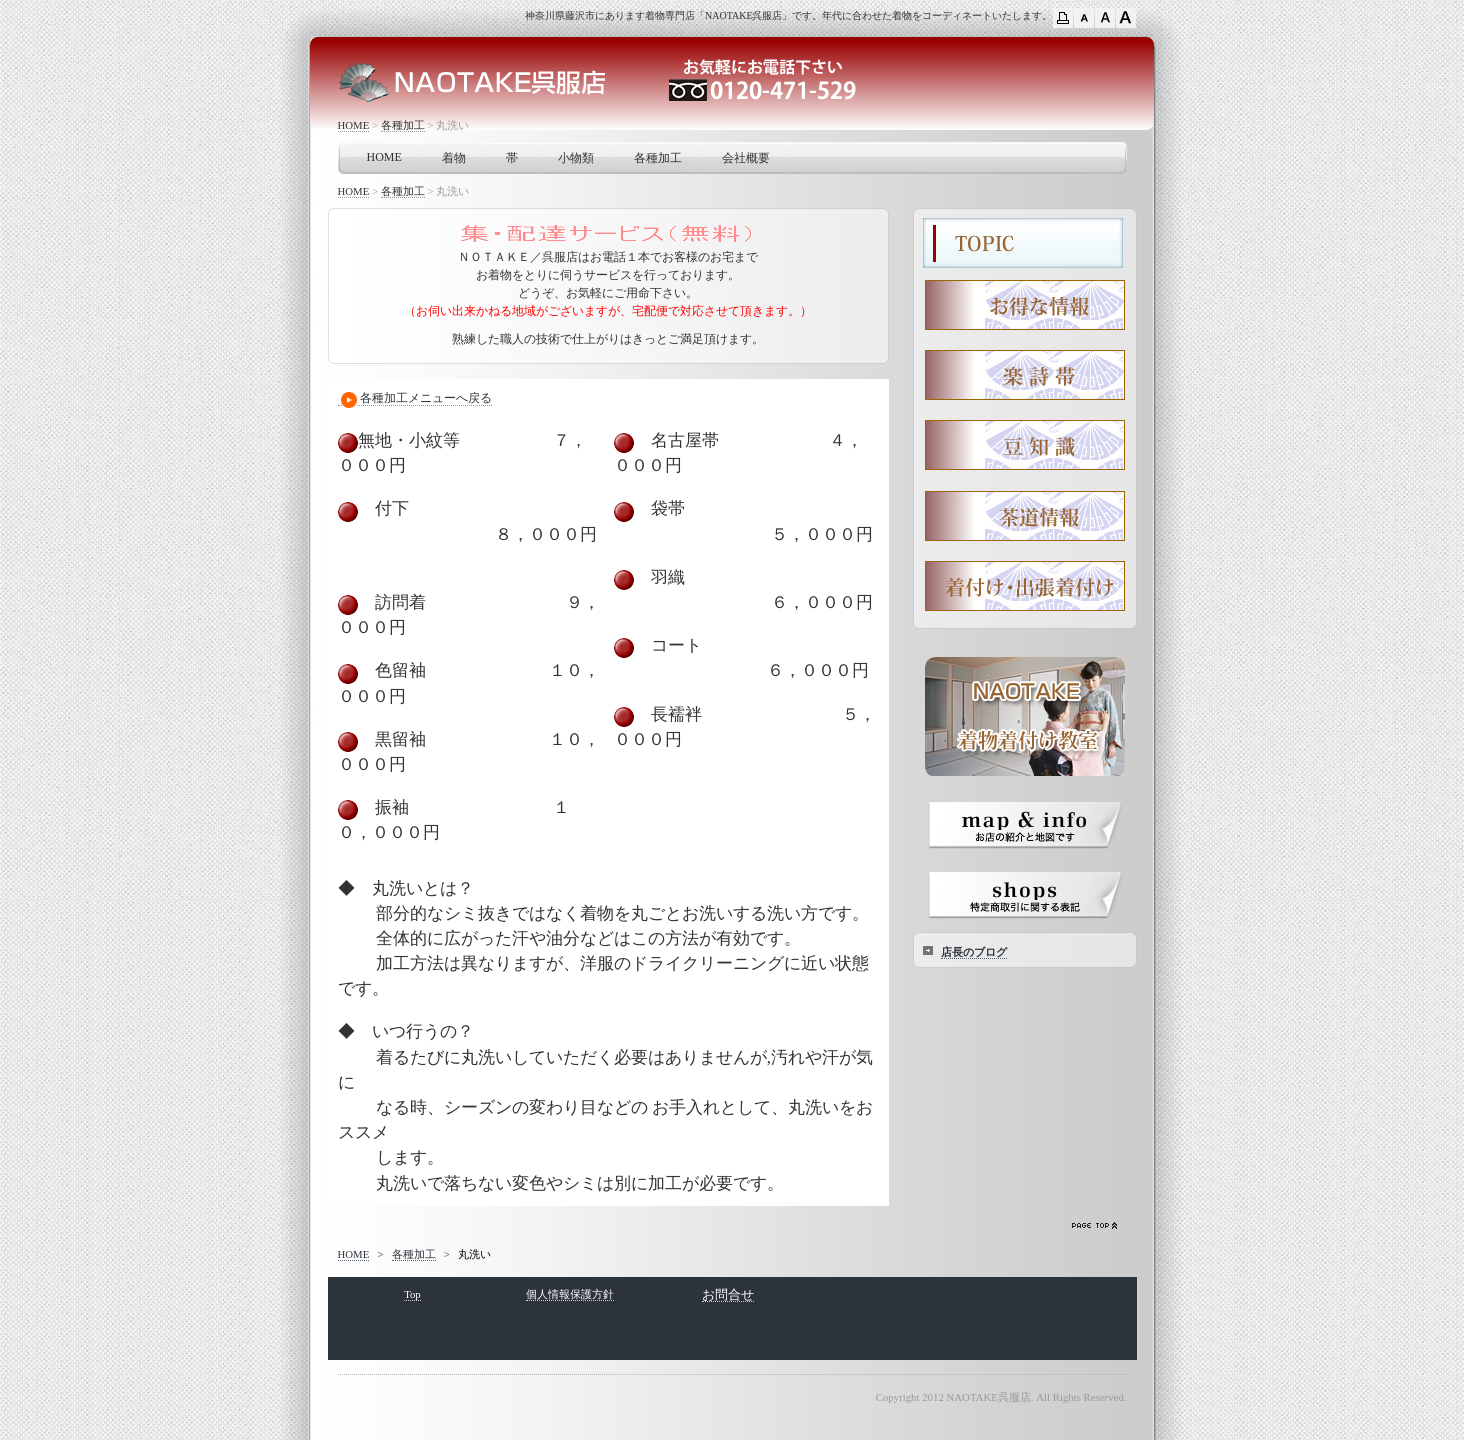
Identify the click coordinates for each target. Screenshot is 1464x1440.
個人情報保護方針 (570, 1294)
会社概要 (746, 158)
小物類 (576, 158)
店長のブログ (974, 952)
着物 (454, 158)
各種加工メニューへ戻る (415, 398)
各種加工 (403, 125)
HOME (354, 125)
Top (412, 1294)
